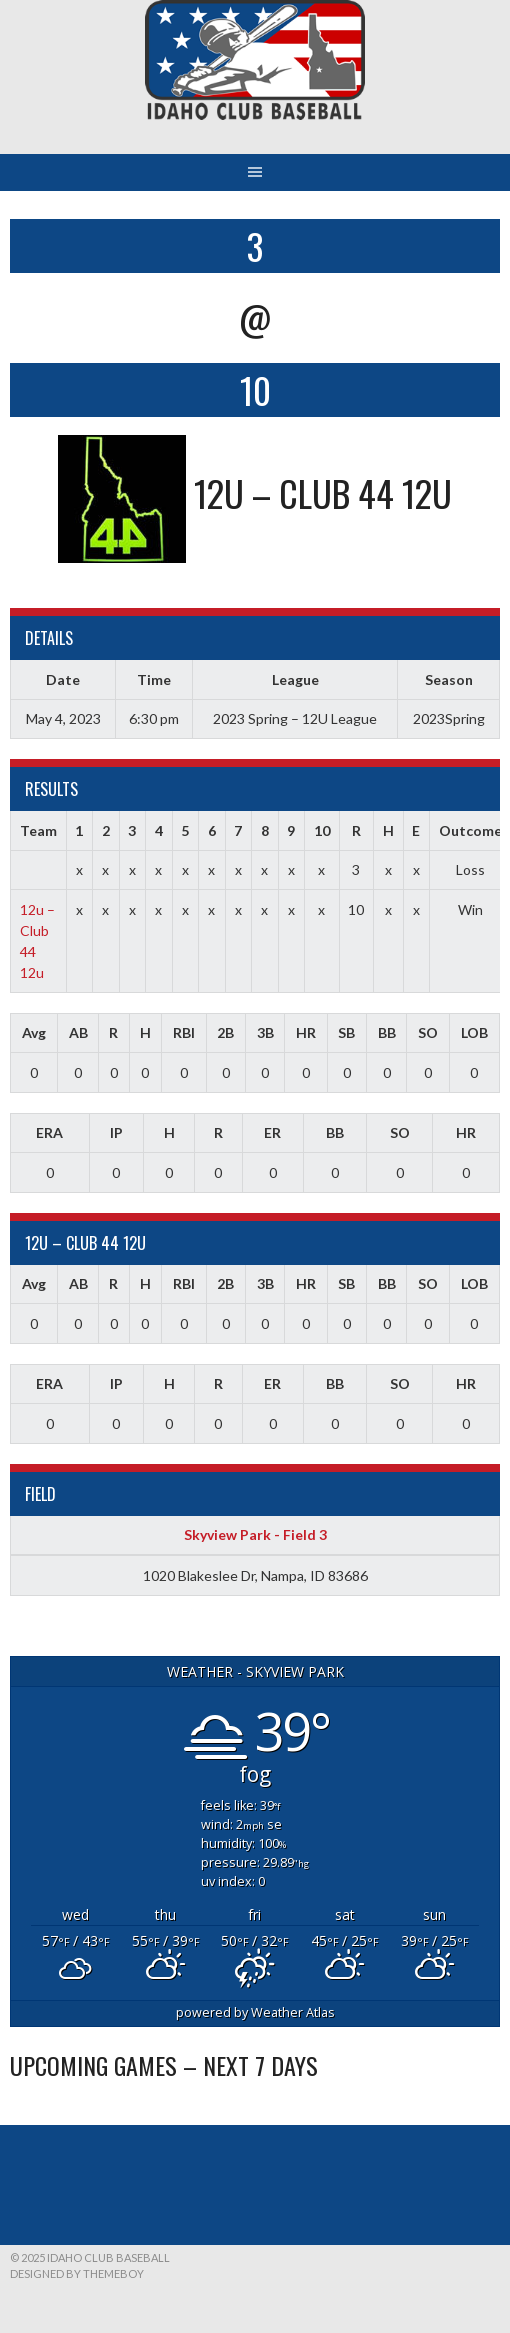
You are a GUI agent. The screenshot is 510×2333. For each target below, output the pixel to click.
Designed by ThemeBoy (77, 2273)
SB (346, 1032)
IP (116, 1132)
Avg (34, 1032)
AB (78, 1032)
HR (306, 1032)
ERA (49, 1132)
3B (265, 1032)
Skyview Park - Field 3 (255, 1534)
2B (225, 1032)
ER (272, 1132)
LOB (474, 1032)
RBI (184, 1032)
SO (428, 1032)
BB (387, 1032)
